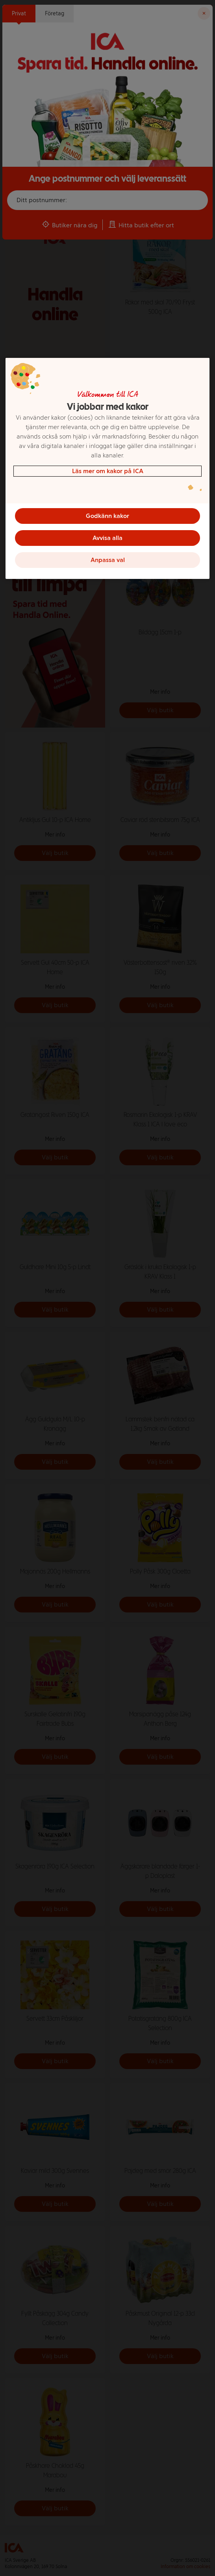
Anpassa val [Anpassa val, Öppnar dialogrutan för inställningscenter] (108, 559)
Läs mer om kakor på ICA (107, 470)
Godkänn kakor (107, 515)
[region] (108, 468)
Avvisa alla (107, 537)
